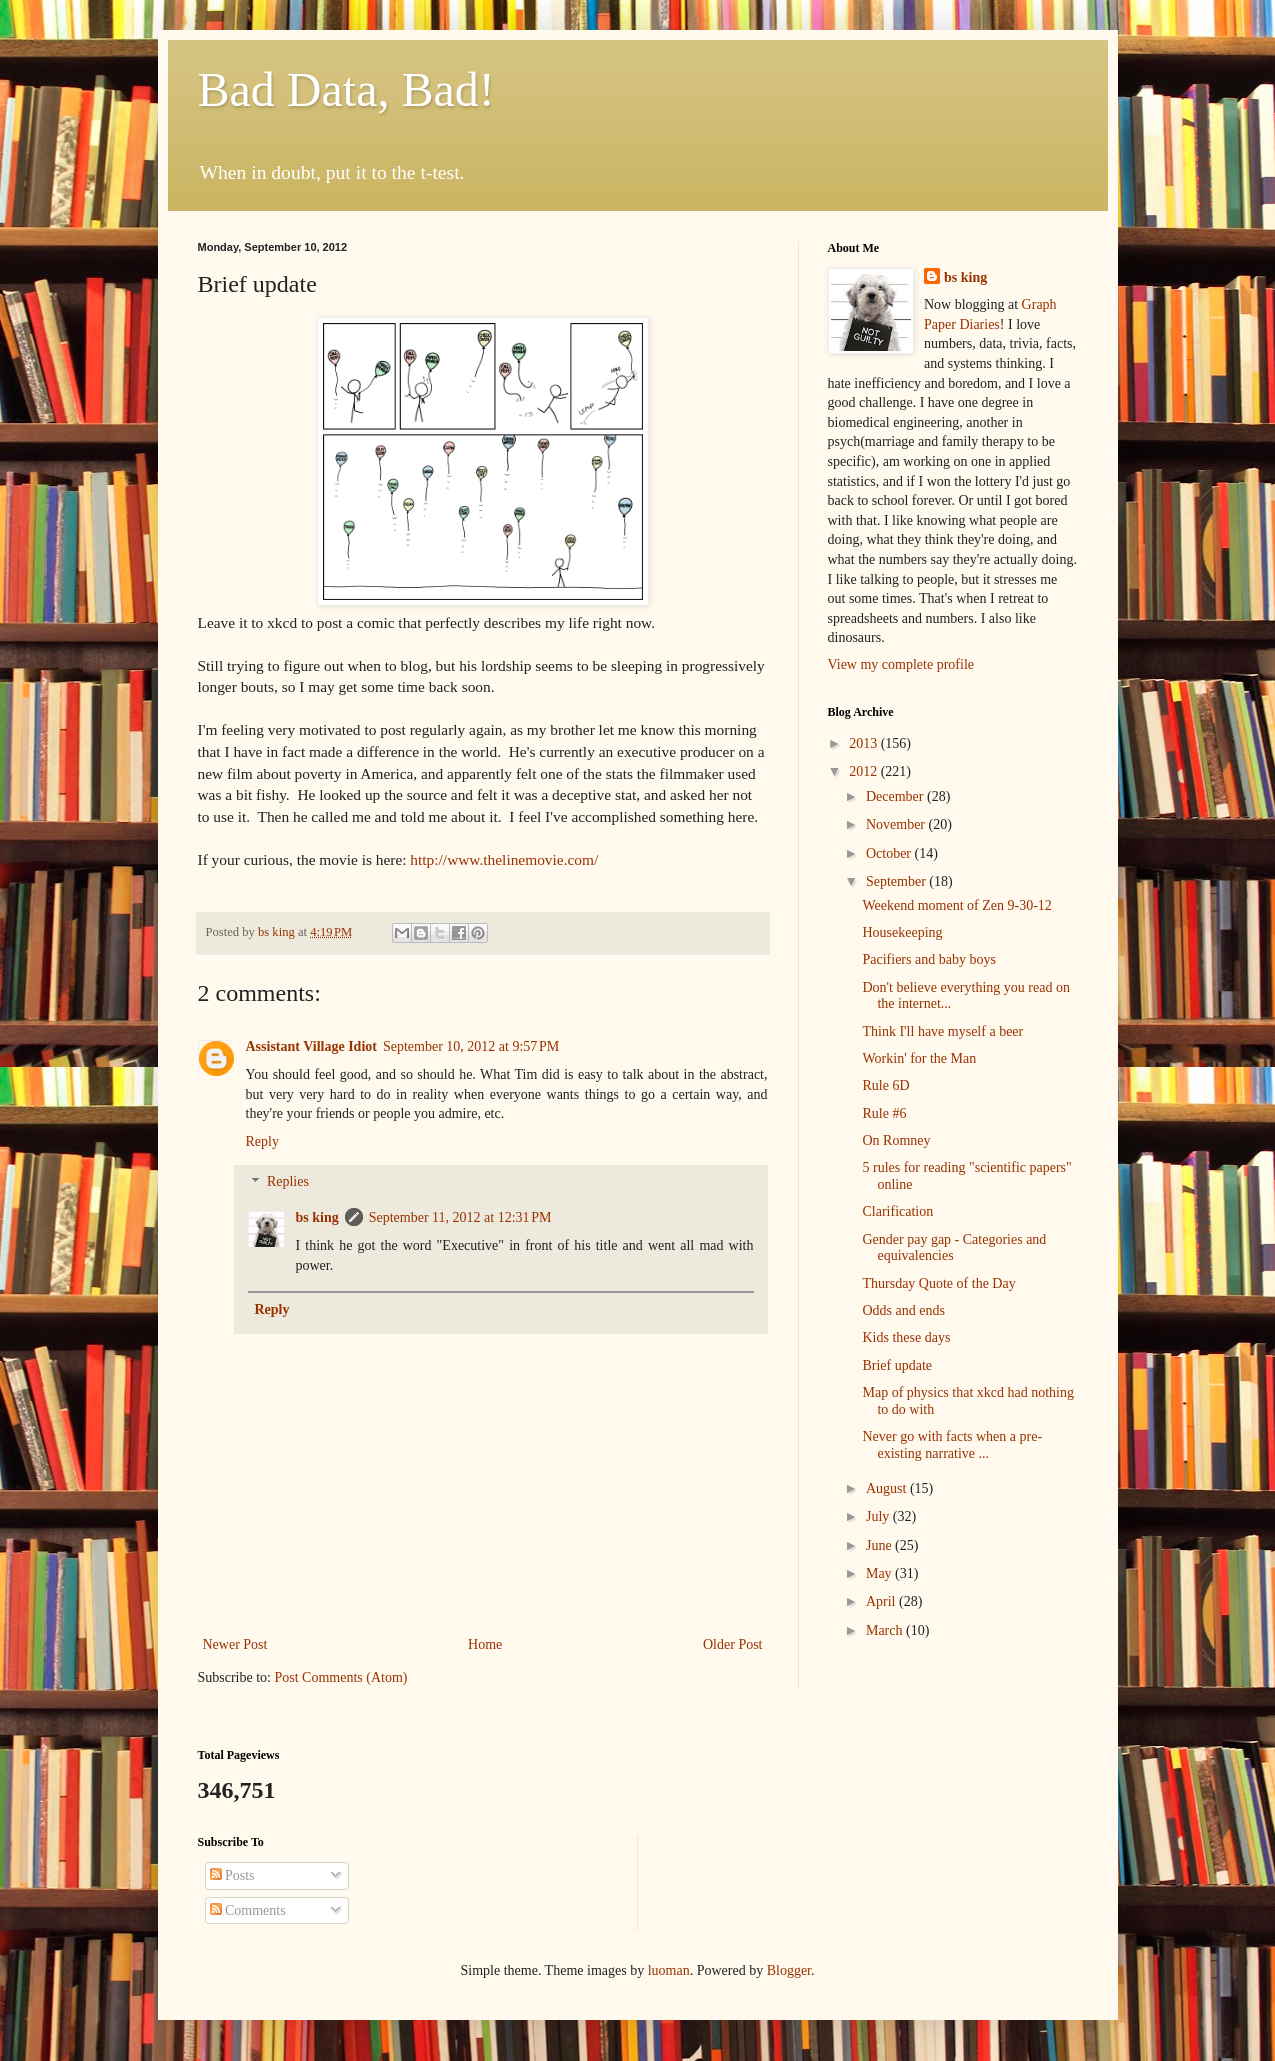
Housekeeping (902, 932)
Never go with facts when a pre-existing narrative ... (952, 1445)
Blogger (789, 1970)
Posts (232, 1875)
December (896, 796)
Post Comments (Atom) (341, 1677)
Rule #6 (884, 1113)
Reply (262, 1141)
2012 (865, 771)
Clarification (897, 1211)
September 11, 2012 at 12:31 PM (460, 1217)
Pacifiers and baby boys (928, 959)
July (879, 1516)
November (897, 824)
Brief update (897, 1365)
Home (485, 1644)
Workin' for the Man (919, 1058)
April (882, 1601)
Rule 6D (885, 1085)
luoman (669, 1970)
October (890, 853)
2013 (865, 743)
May (880, 1573)
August (888, 1488)
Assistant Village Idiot (311, 1046)
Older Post (733, 1644)
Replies (288, 1182)
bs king (317, 1217)
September (897, 881)
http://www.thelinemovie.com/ (504, 859)
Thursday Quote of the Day (938, 1283)
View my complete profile (901, 664)
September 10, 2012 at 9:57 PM (471, 1046)
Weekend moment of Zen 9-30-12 (956, 905)
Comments (248, 1910)
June (880, 1545)
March (886, 1630)
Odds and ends (903, 1310)
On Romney (896, 1140)
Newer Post (235, 1644)
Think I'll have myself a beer (942, 1031)
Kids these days (906, 1337)
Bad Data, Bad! (346, 89)
